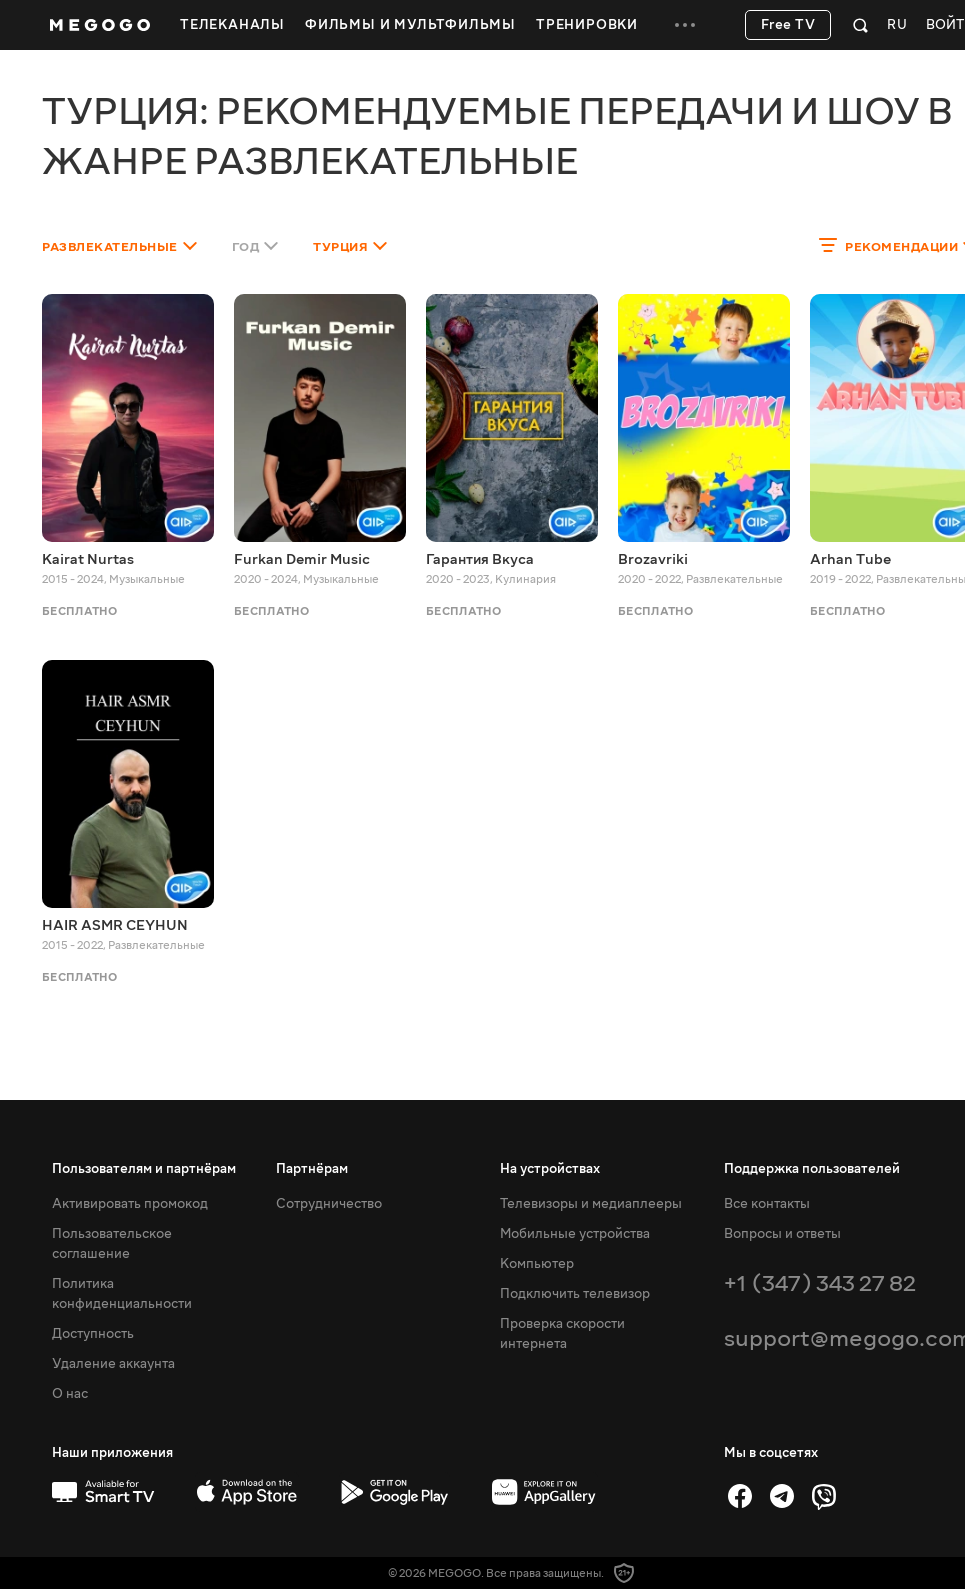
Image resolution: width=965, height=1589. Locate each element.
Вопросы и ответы (782, 1234)
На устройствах (550, 1169)
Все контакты (767, 1204)
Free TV (788, 25)
